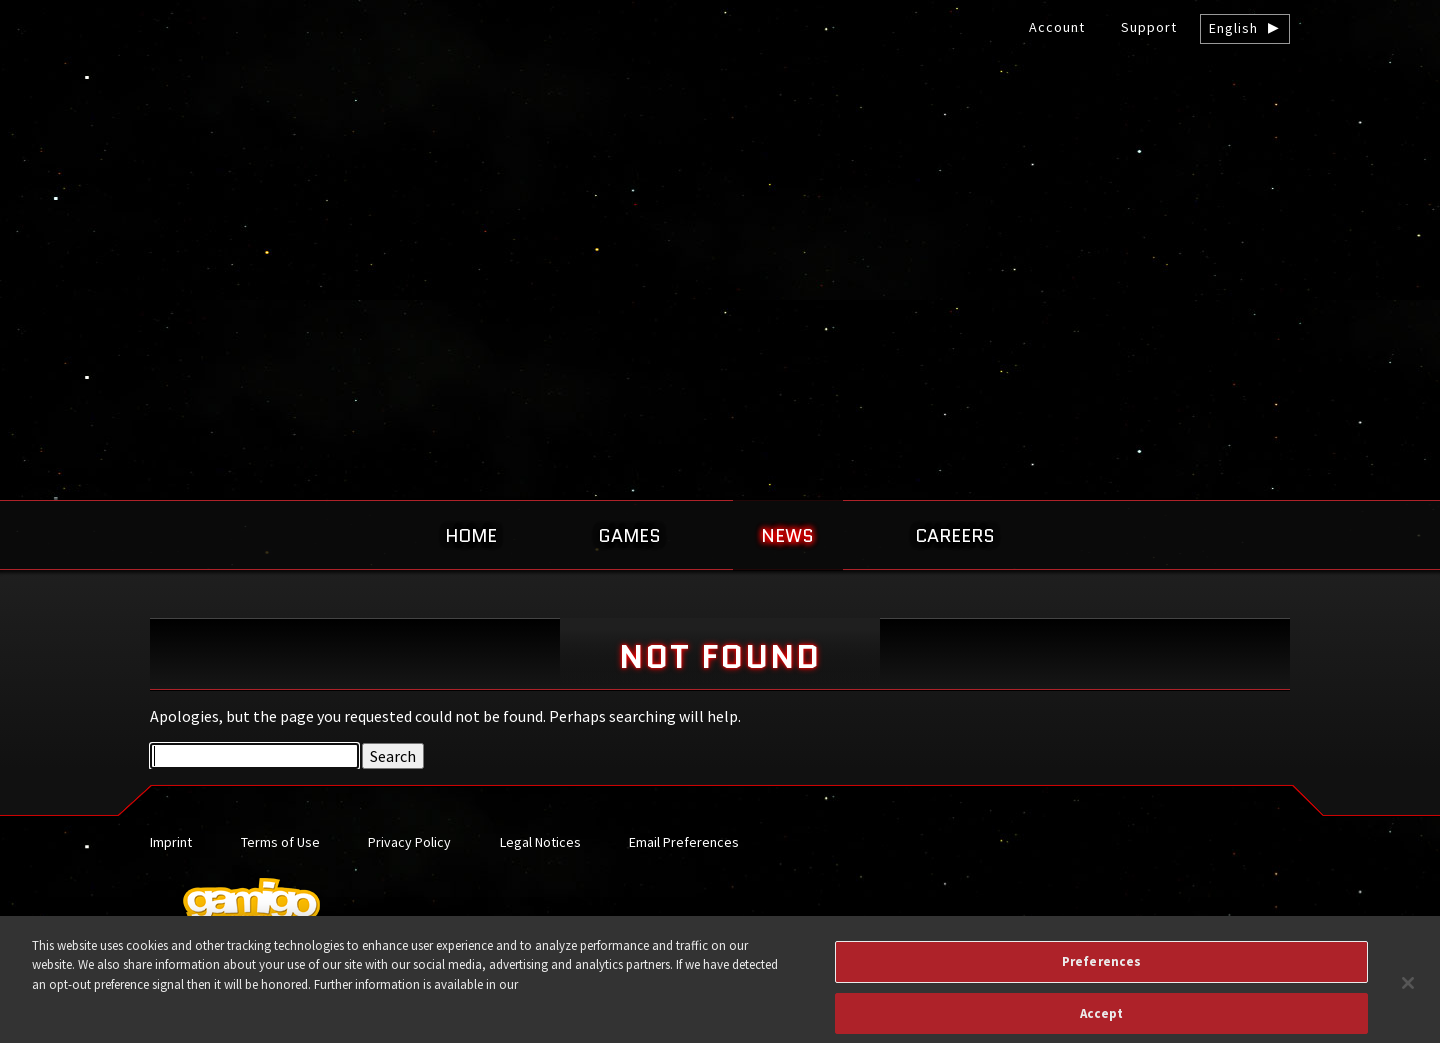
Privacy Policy (409, 842)
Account (1057, 27)
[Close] (1408, 992)
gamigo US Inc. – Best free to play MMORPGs (720, 166)
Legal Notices (540, 842)
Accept (1102, 1021)
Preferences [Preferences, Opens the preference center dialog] (1101, 970)
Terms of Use (280, 842)
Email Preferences (684, 842)
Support (1149, 27)
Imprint (171, 842)
